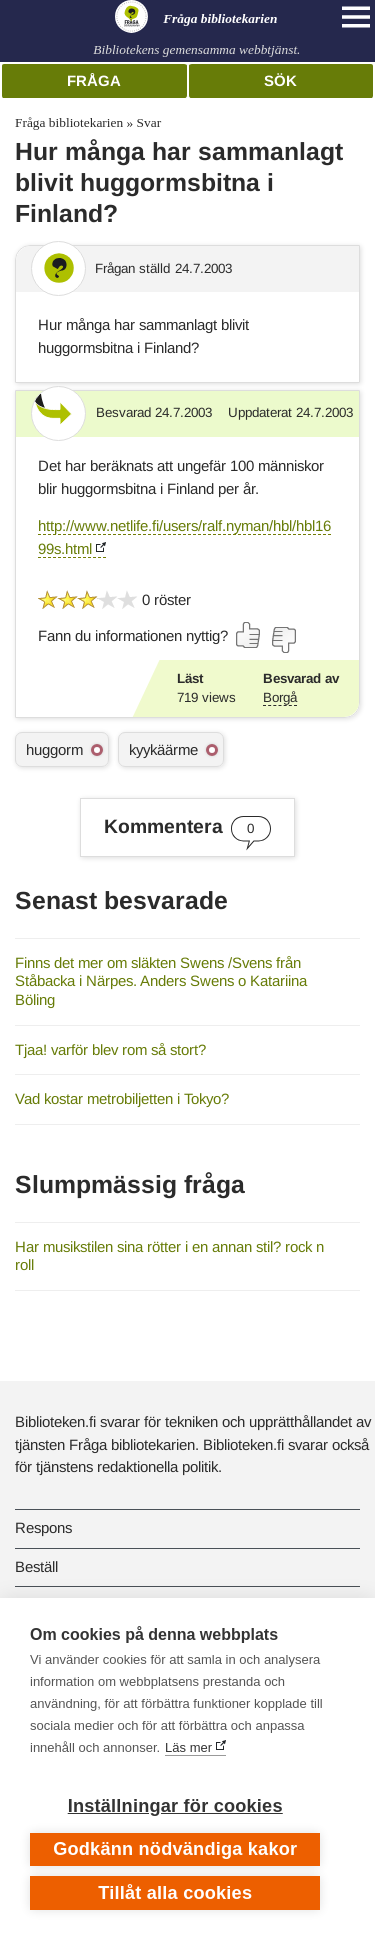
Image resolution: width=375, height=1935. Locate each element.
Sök (280, 80)
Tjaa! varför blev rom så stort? (110, 1049)
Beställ (36, 1566)
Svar (149, 122)
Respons (43, 1527)
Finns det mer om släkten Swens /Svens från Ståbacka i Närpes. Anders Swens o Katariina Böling (161, 981)
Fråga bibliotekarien (69, 122)
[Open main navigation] (356, 17)
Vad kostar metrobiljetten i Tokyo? (122, 1098)
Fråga (94, 80)
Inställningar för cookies (175, 1806)
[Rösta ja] (249, 635)
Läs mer (188, 1747)
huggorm (54, 749)
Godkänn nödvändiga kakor (175, 1849)
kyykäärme (163, 749)
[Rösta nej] (283, 640)
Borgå (280, 697)
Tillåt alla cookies (175, 1893)
